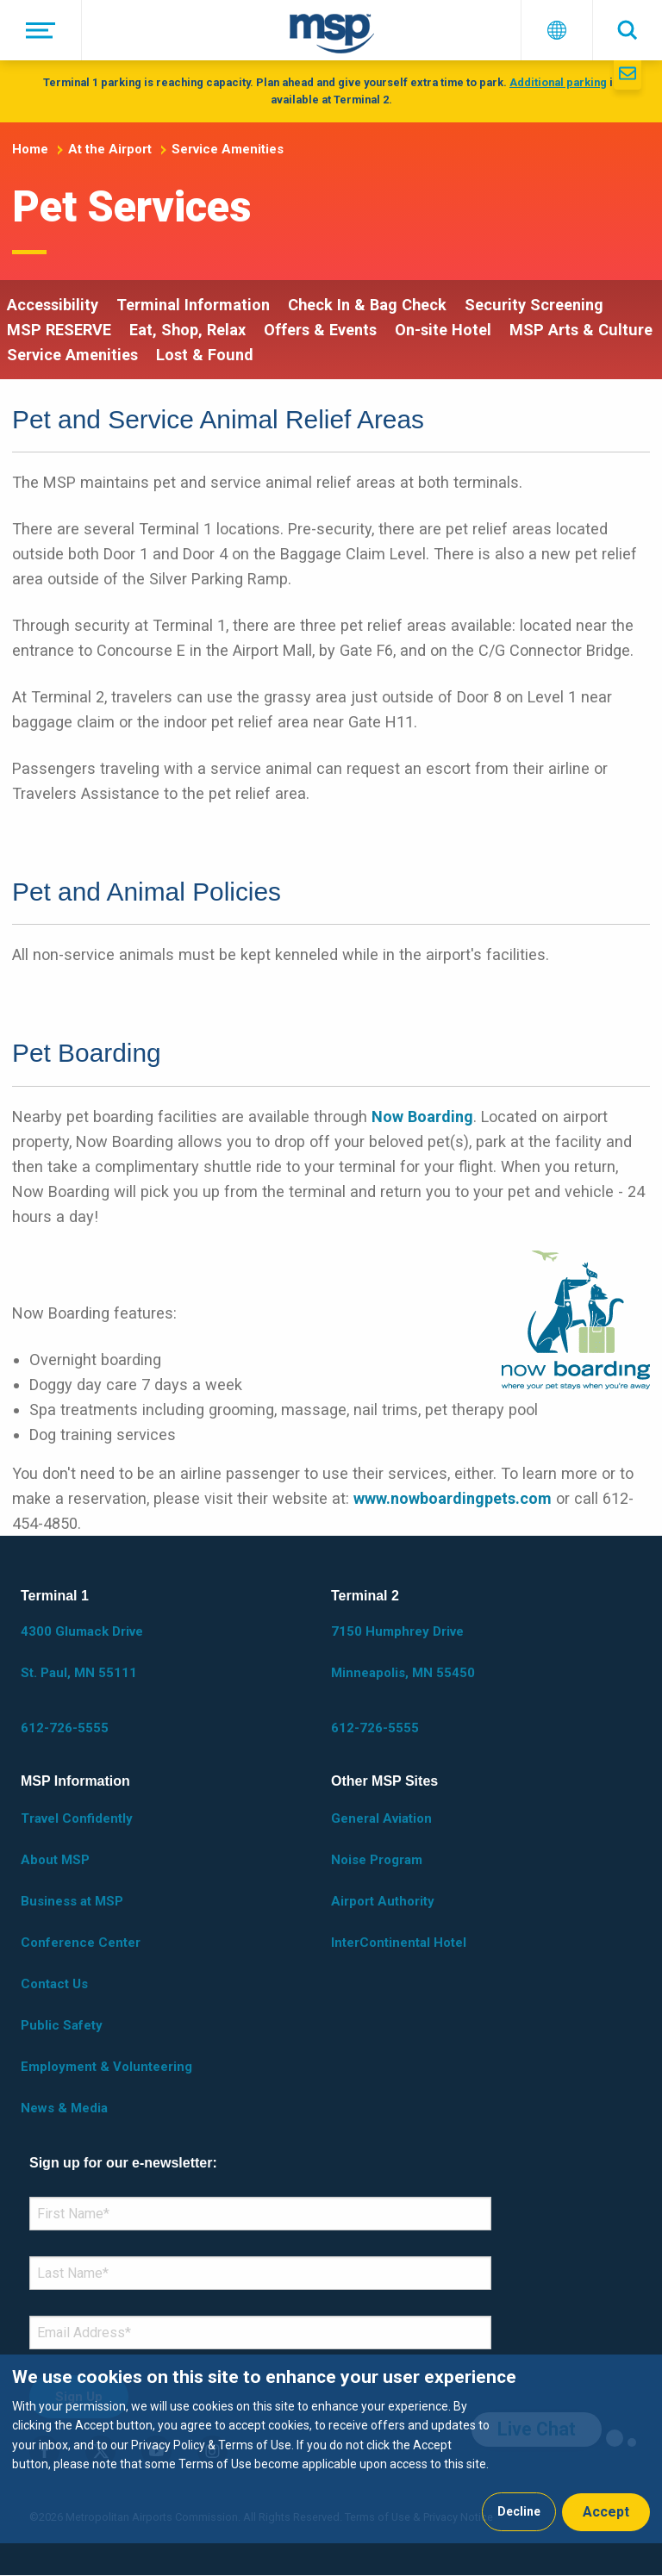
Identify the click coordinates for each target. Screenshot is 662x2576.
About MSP (55, 1860)
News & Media (64, 2108)
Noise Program (376, 1860)
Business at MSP (72, 1901)
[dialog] (331, 2449)
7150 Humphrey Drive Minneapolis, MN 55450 (403, 1652)
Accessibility (52, 305)
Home (30, 149)
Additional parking (558, 82)
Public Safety (62, 2025)
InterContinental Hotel (398, 1942)
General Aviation (381, 1818)
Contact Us (54, 1984)
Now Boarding (422, 1116)
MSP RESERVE (59, 330)
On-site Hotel (443, 330)
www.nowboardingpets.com (452, 1498)
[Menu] (41, 30)
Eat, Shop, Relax (187, 330)
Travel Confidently (77, 1818)
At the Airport (110, 149)
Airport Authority (382, 1901)
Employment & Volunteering (106, 2066)
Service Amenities (228, 149)
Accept (606, 2512)
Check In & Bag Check (367, 305)
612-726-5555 (65, 1728)
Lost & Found (204, 355)
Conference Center (81, 1942)
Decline (518, 2511)
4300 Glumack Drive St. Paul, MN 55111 (82, 1652)
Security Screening (534, 305)
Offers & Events (320, 330)
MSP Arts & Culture (581, 330)
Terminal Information (193, 305)
